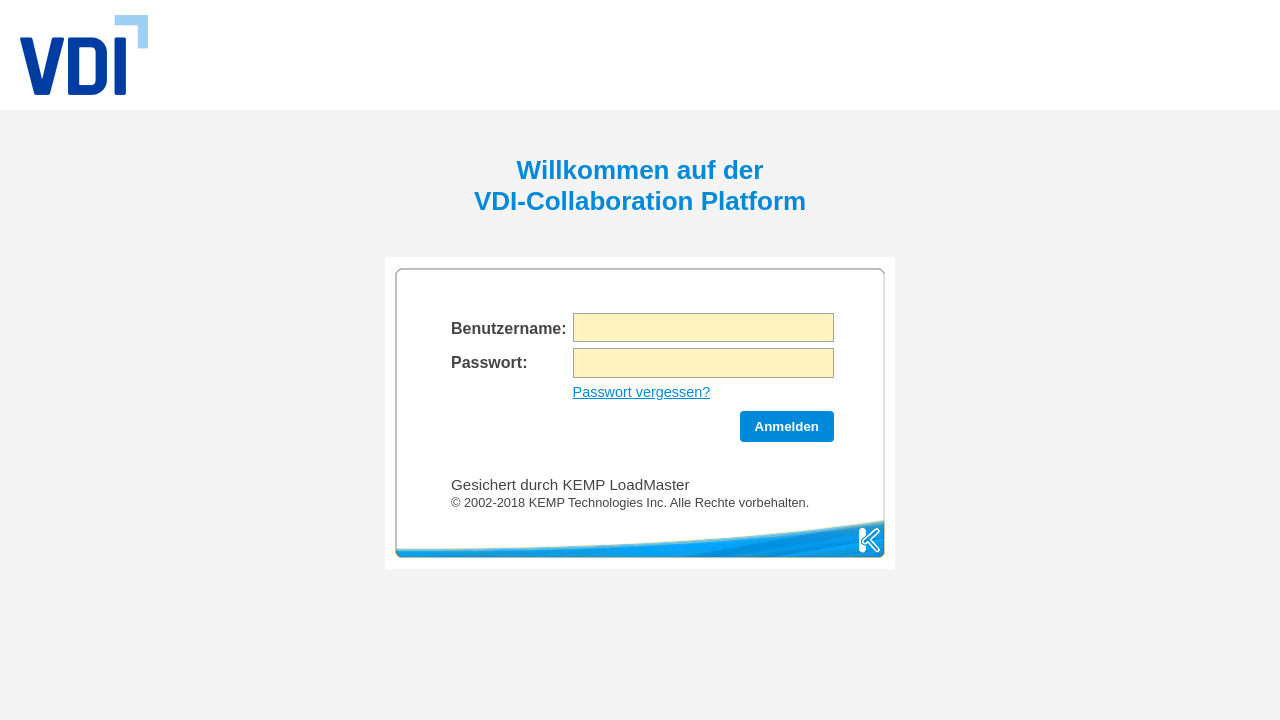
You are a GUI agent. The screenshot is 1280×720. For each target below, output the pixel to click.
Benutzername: (509, 328)
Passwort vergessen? (642, 392)
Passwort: (489, 362)
